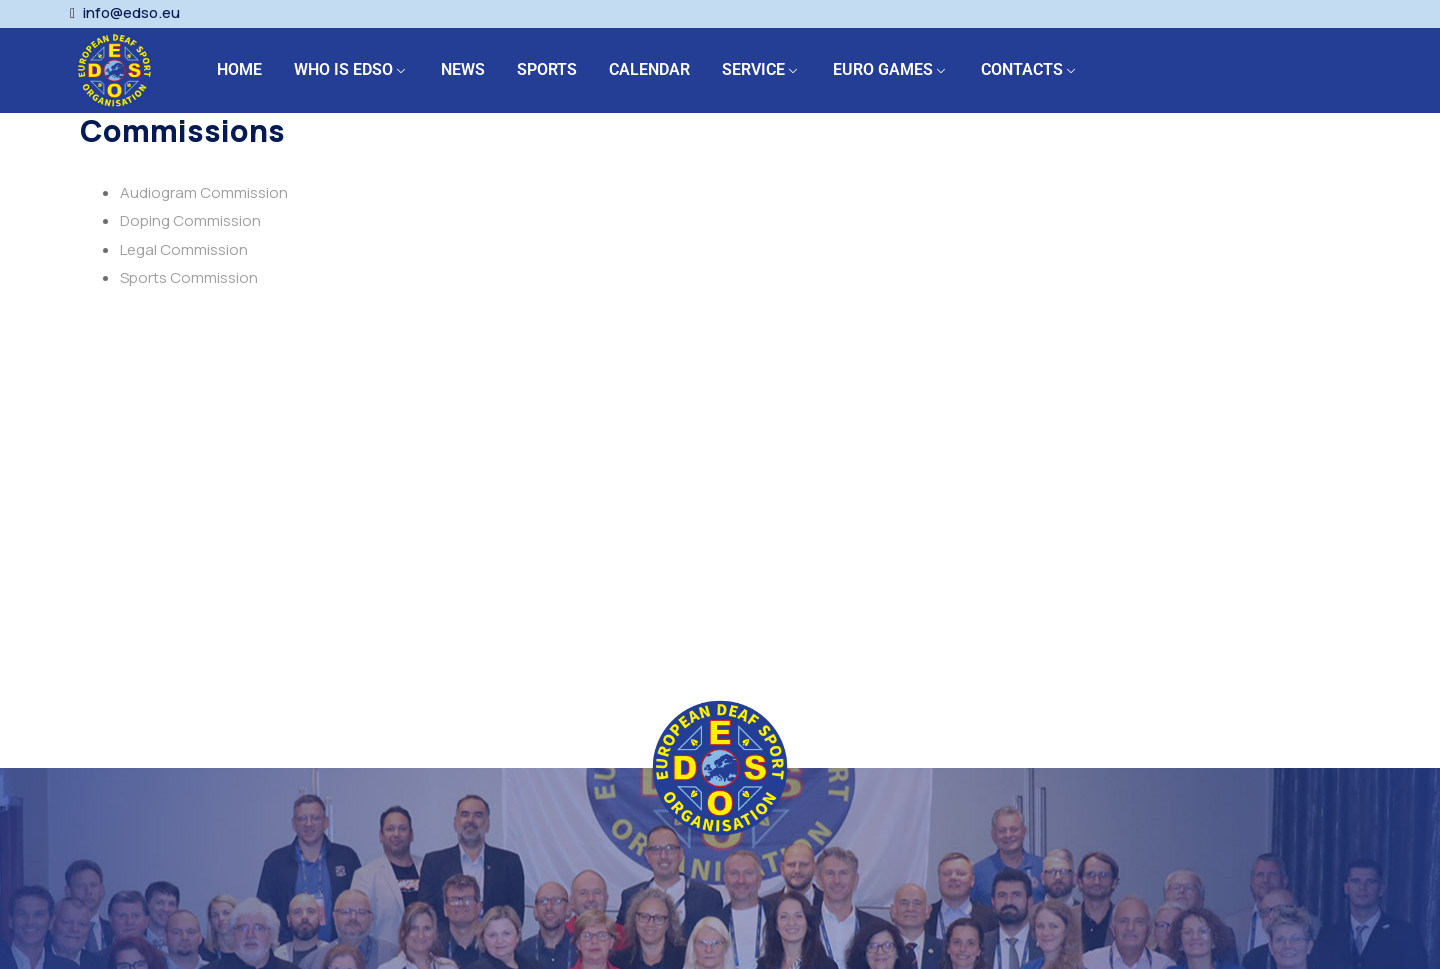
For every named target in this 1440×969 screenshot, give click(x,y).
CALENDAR (649, 69)
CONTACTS (1022, 69)
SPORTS (547, 69)
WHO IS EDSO (343, 69)
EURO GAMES (883, 69)
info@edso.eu (131, 13)
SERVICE (753, 69)
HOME (239, 69)
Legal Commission (184, 249)
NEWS (463, 69)
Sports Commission (189, 277)
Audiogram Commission (204, 192)
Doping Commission (190, 220)
